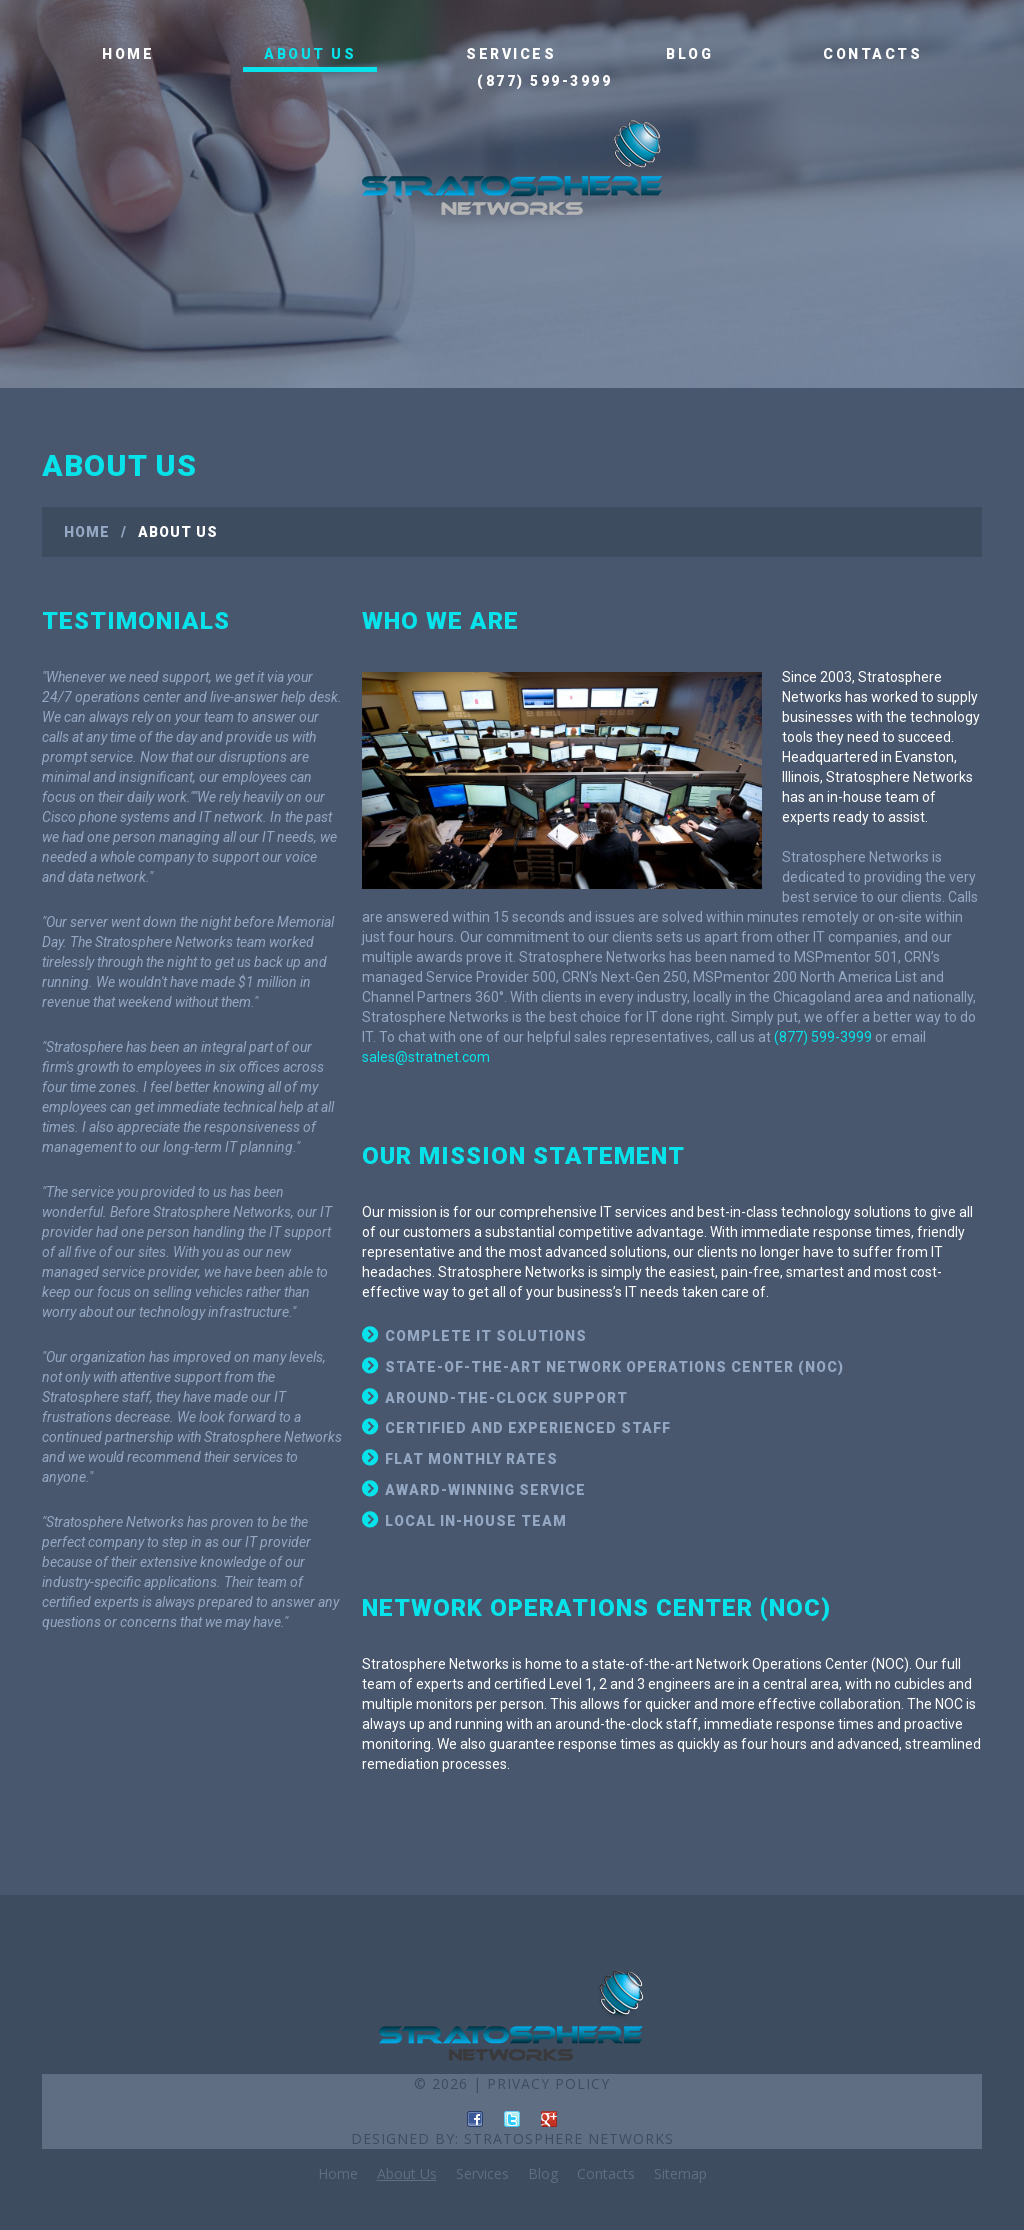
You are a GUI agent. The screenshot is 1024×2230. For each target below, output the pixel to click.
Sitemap (680, 2173)
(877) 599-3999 (544, 81)
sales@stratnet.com (426, 1057)
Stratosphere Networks (569, 2138)
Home (128, 54)
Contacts (872, 54)
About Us (310, 54)
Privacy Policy (548, 2083)
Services (511, 54)
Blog (689, 54)
